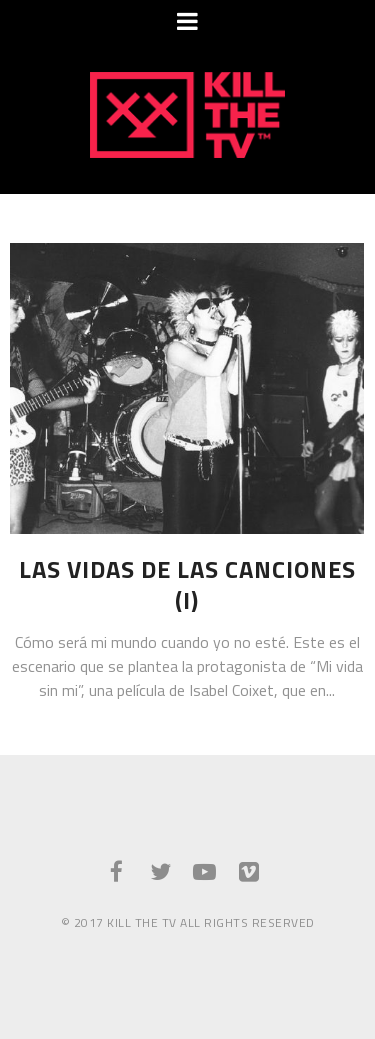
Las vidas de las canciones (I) (187, 585)
